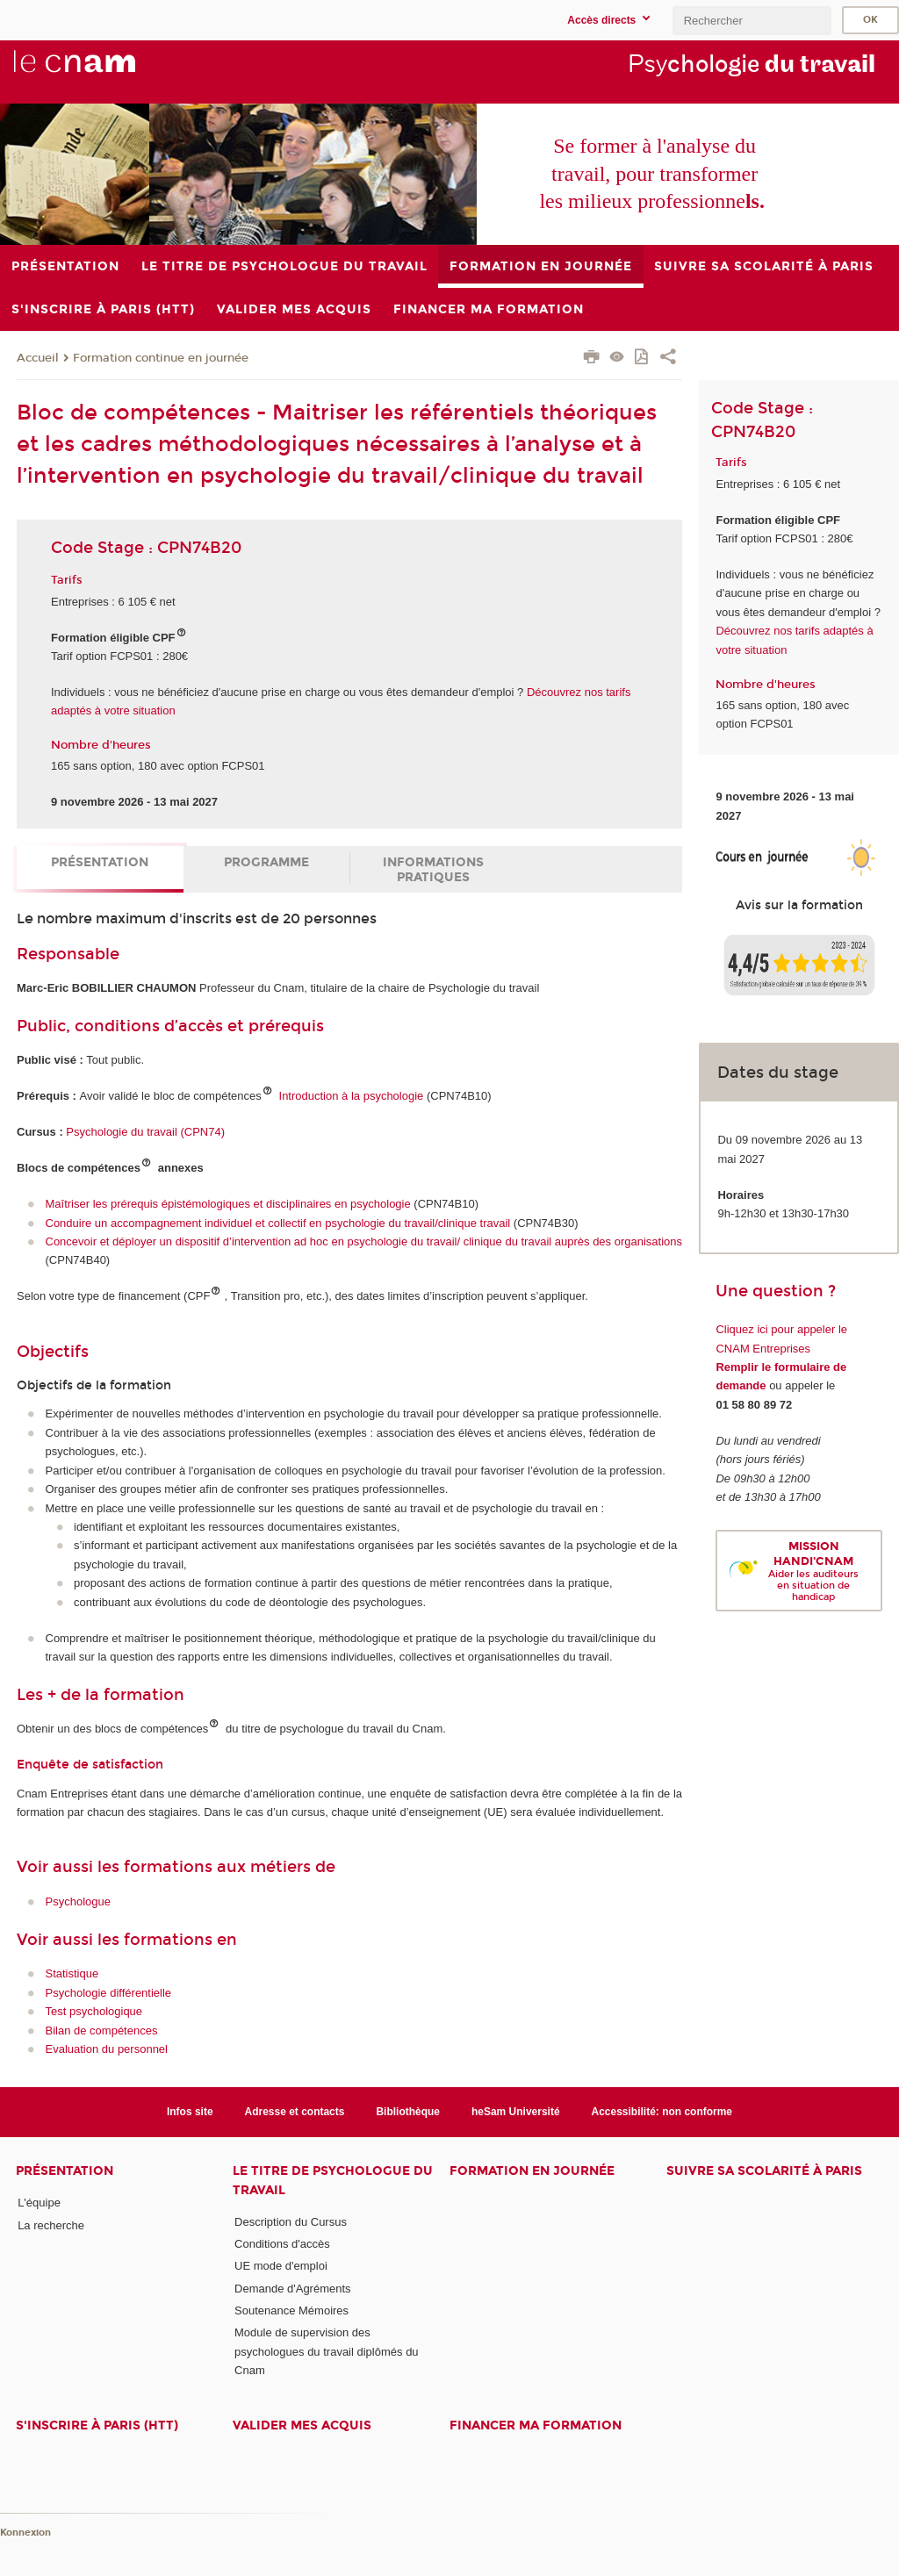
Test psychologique (94, 2011)
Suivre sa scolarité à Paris (764, 2170)
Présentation (99, 862)
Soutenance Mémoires (291, 2310)
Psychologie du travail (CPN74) (145, 1131)
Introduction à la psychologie (351, 1095)
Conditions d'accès (282, 2243)
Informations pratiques (433, 870)
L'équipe (39, 2202)
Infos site (190, 2112)
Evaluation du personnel (107, 2049)
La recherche (51, 2225)
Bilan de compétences (102, 2030)
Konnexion (25, 2532)
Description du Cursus (290, 2221)
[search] (751, 20)
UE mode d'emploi (280, 2265)
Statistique (72, 1973)
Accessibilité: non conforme (662, 2112)
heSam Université (515, 2112)
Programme (266, 862)
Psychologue (78, 1901)
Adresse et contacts (295, 2112)
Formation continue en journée (160, 358)
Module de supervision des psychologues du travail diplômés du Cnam (326, 2351)
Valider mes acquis (302, 2425)
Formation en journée (532, 2170)
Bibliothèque (408, 2112)
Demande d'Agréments (292, 2288)
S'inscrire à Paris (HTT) (97, 2425)
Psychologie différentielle (109, 1992)
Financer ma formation (536, 2425)
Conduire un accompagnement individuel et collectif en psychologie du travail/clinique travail (278, 1223)
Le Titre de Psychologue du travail (333, 2180)
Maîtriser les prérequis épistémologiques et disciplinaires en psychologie (228, 1203)
